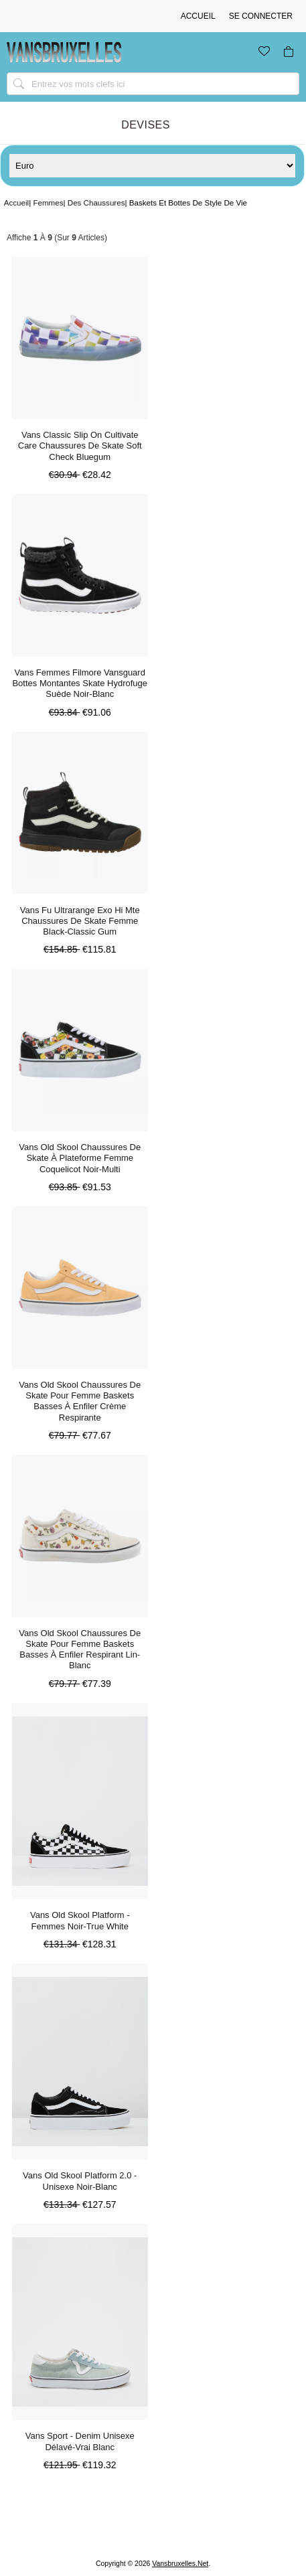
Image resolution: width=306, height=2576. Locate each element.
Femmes (48, 202)
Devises (145, 125)
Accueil (198, 16)
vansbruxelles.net (180, 2563)
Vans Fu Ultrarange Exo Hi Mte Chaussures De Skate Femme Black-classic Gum (80, 921)
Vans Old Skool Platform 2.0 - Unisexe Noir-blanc (80, 2180)
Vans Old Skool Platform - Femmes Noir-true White (80, 1920)
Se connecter (261, 16)
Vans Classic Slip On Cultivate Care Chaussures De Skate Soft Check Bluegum (80, 445)
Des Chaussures (96, 202)
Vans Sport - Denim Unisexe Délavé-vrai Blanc (80, 2441)
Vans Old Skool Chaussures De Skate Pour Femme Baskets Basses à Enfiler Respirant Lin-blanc (80, 1649)
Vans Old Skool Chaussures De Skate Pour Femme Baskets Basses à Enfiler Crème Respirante (80, 1401)
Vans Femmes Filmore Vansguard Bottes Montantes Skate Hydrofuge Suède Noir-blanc (79, 683)
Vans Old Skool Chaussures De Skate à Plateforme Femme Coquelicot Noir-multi (80, 1158)
